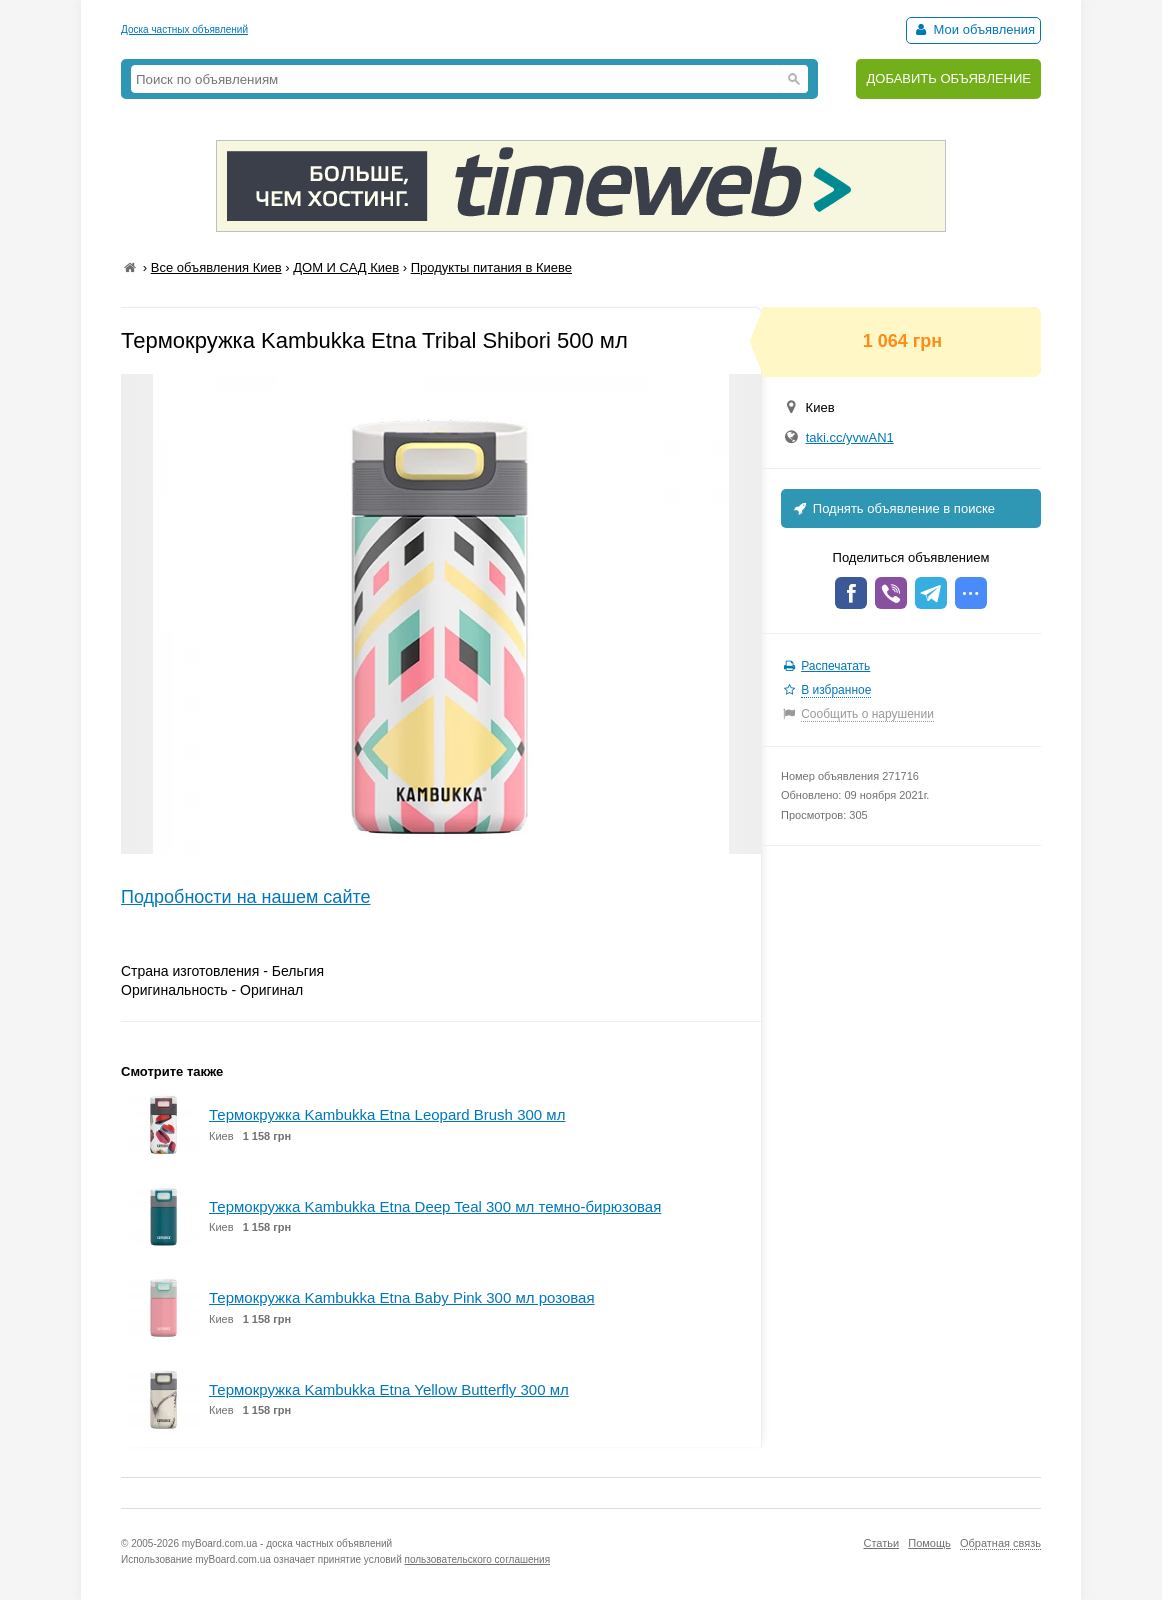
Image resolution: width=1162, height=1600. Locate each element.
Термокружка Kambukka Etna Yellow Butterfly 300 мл (389, 1389)
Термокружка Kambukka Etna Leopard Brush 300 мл (387, 1114)
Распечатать (835, 666)
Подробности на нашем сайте (246, 897)
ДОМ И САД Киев (346, 267)
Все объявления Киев (216, 267)
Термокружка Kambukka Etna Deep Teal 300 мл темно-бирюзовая (435, 1206)
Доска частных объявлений (184, 29)
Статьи (881, 1543)
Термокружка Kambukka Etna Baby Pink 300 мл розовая (402, 1297)
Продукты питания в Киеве (491, 267)
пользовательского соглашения (478, 1559)
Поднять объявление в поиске (893, 508)
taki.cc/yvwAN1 (850, 437)
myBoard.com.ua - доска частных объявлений (287, 1543)
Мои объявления (973, 29)
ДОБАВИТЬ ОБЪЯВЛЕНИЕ (948, 78)
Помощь (929, 1543)
